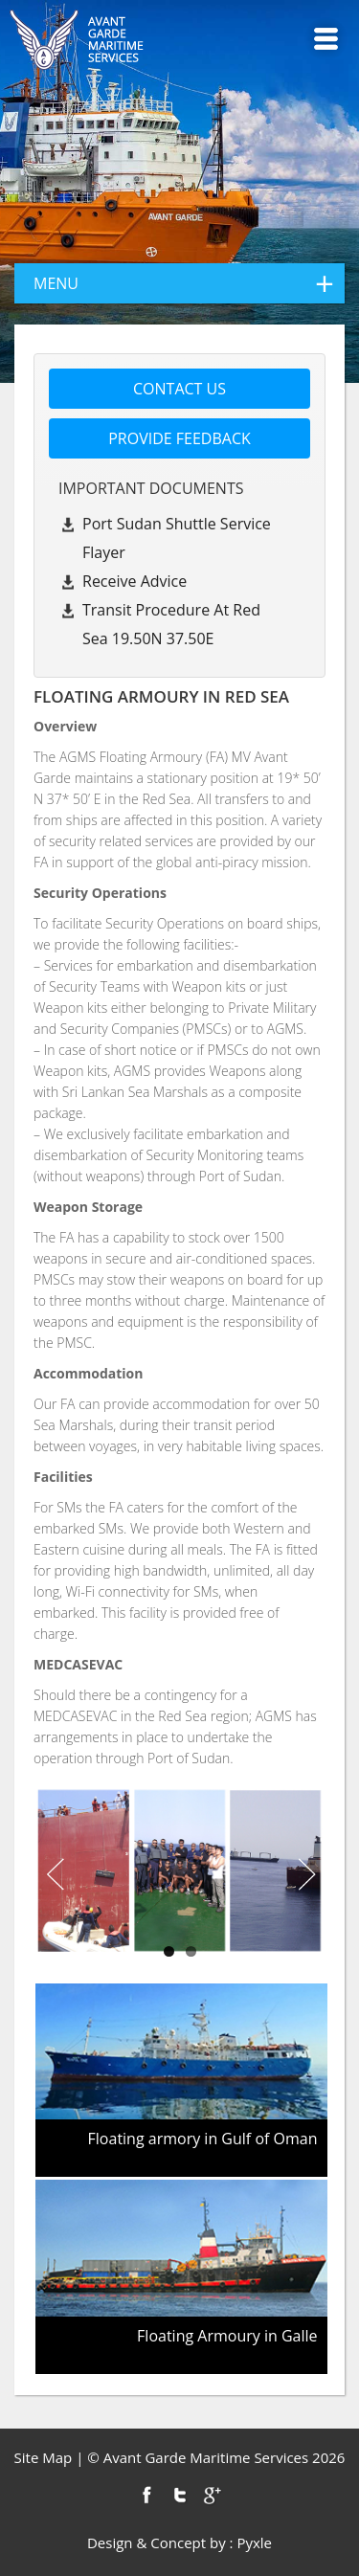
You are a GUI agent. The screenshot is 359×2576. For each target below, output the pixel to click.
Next (305, 1875)
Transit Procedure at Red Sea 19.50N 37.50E (171, 624)
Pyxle (254, 2542)
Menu (326, 38)
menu (189, 283)
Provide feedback (179, 438)
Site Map (43, 2457)
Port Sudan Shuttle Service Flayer (176, 538)
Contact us (179, 388)
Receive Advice (134, 581)
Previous (53, 1875)
